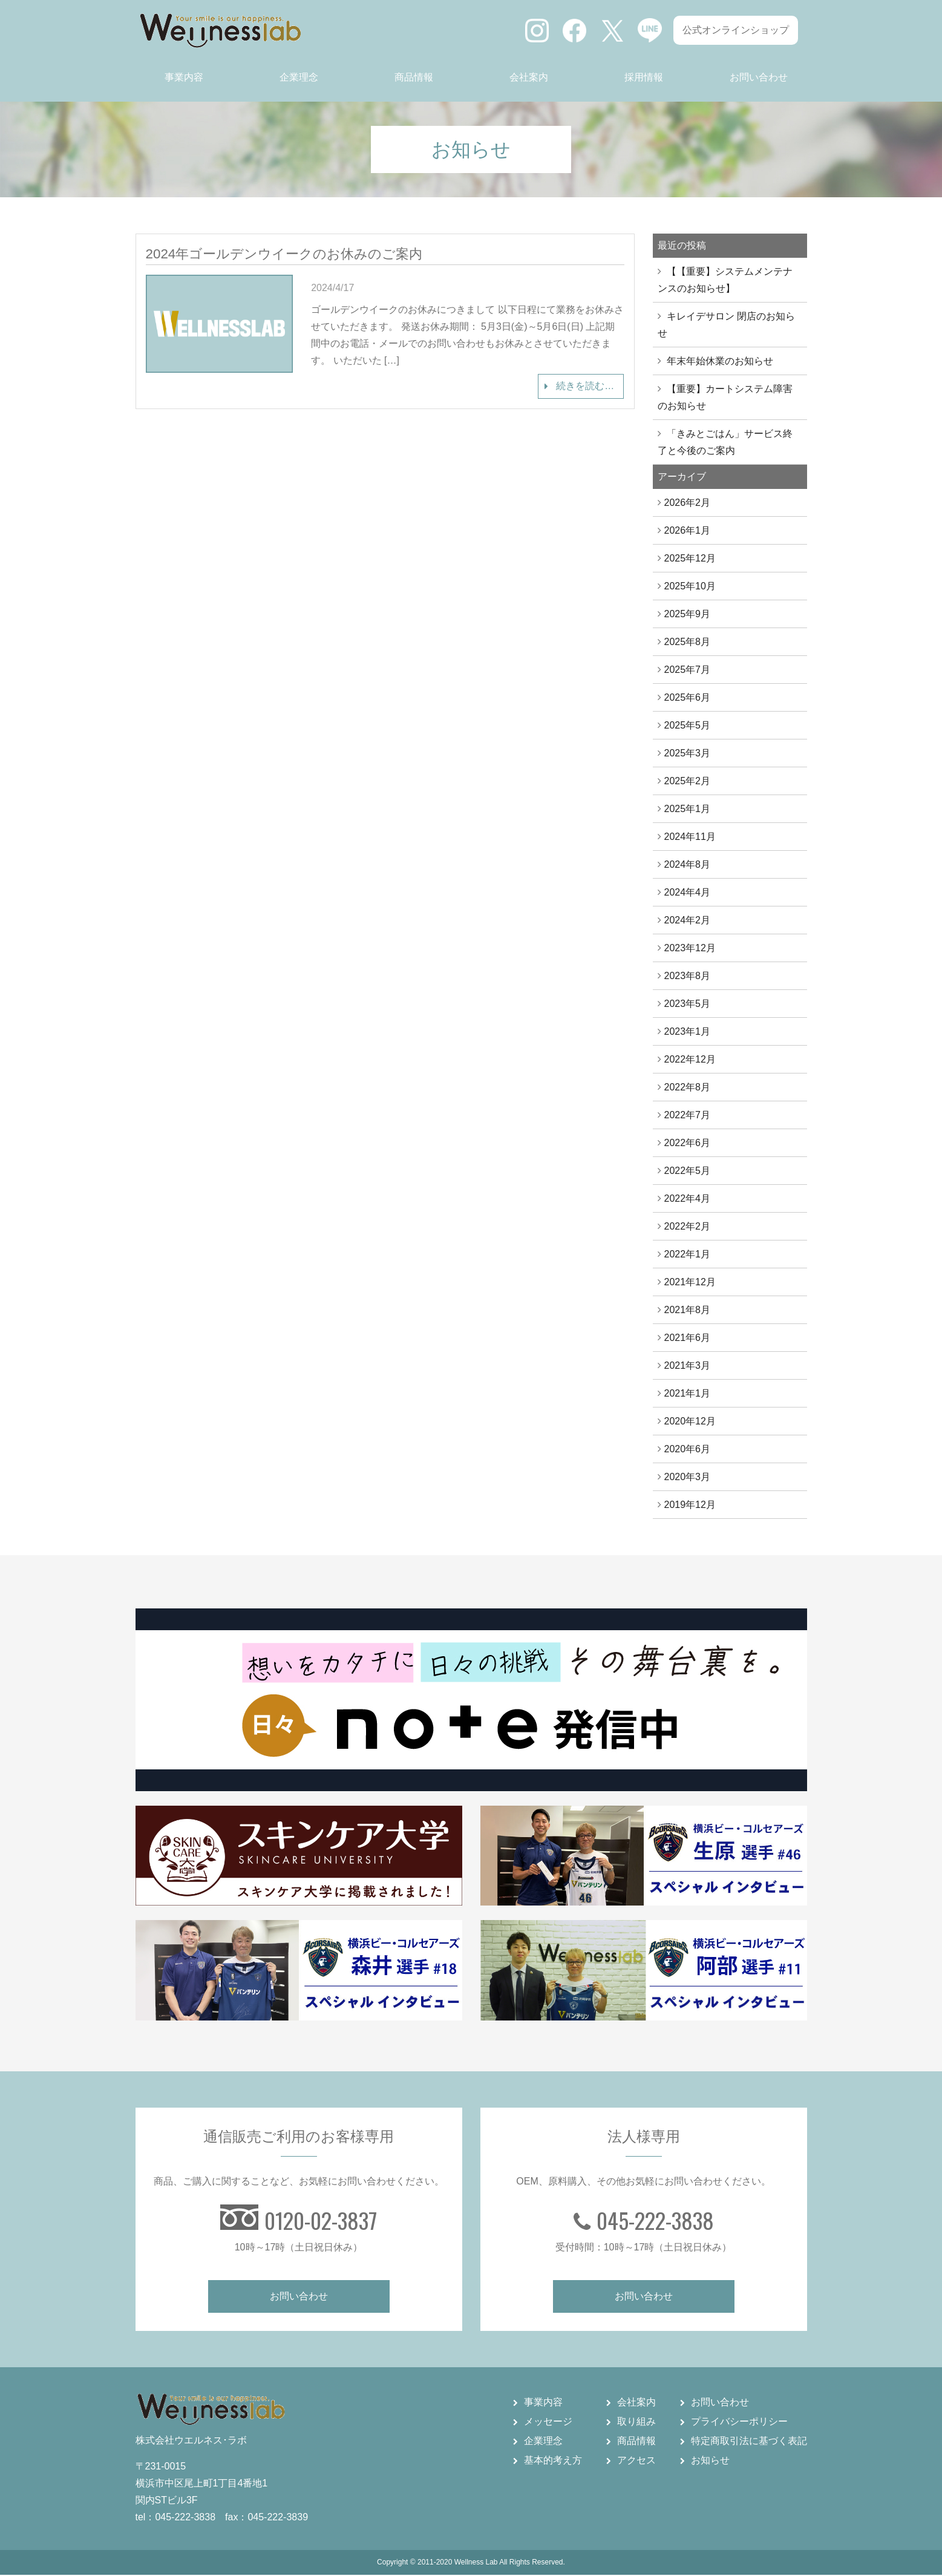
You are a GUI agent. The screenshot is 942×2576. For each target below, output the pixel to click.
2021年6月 (687, 1337)
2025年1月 (687, 809)
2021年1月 (687, 1393)
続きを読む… (584, 386)
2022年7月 (687, 1115)
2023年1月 (687, 1031)
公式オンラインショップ (735, 30)
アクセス (636, 2461)
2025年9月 (687, 614)
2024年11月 (690, 836)
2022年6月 (687, 1143)
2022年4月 (687, 1198)
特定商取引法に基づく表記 (749, 2442)
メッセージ (548, 2422)
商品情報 (413, 77)
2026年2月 (687, 502)
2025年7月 (687, 669)
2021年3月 (687, 1365)
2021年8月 (687, 1310)
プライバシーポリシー (739, 2422)
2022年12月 (690, 1059)
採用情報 (643, 77)
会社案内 (528, 77)
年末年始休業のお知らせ (720, 361)
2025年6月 (687, 697)
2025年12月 (690, 558)
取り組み (636, 2422)
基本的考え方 (553, 2461)
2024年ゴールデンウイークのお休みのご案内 (284, 253)
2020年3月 (687, 1477)
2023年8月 (687, 976)
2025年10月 (690, 586)
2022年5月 (687, 1170)
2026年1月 (687, 530)
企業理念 (299, 77)
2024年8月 (687, 864)
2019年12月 (690, 1504)
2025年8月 (687, 642)
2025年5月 (687, 725)
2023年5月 (687, 1003)
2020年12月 (690, 1421)
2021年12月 (690, 1282)
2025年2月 (687, 781)
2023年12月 (690, 948)
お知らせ (710, 2461)
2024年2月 (687, 920)
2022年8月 (687, 1087)
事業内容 (184, 77)
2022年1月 (687, 1254)
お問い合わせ (759, 77)
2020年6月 (687, 1449)
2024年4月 (687, 892)
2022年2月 (687, 1226)
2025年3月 (687, 753)
